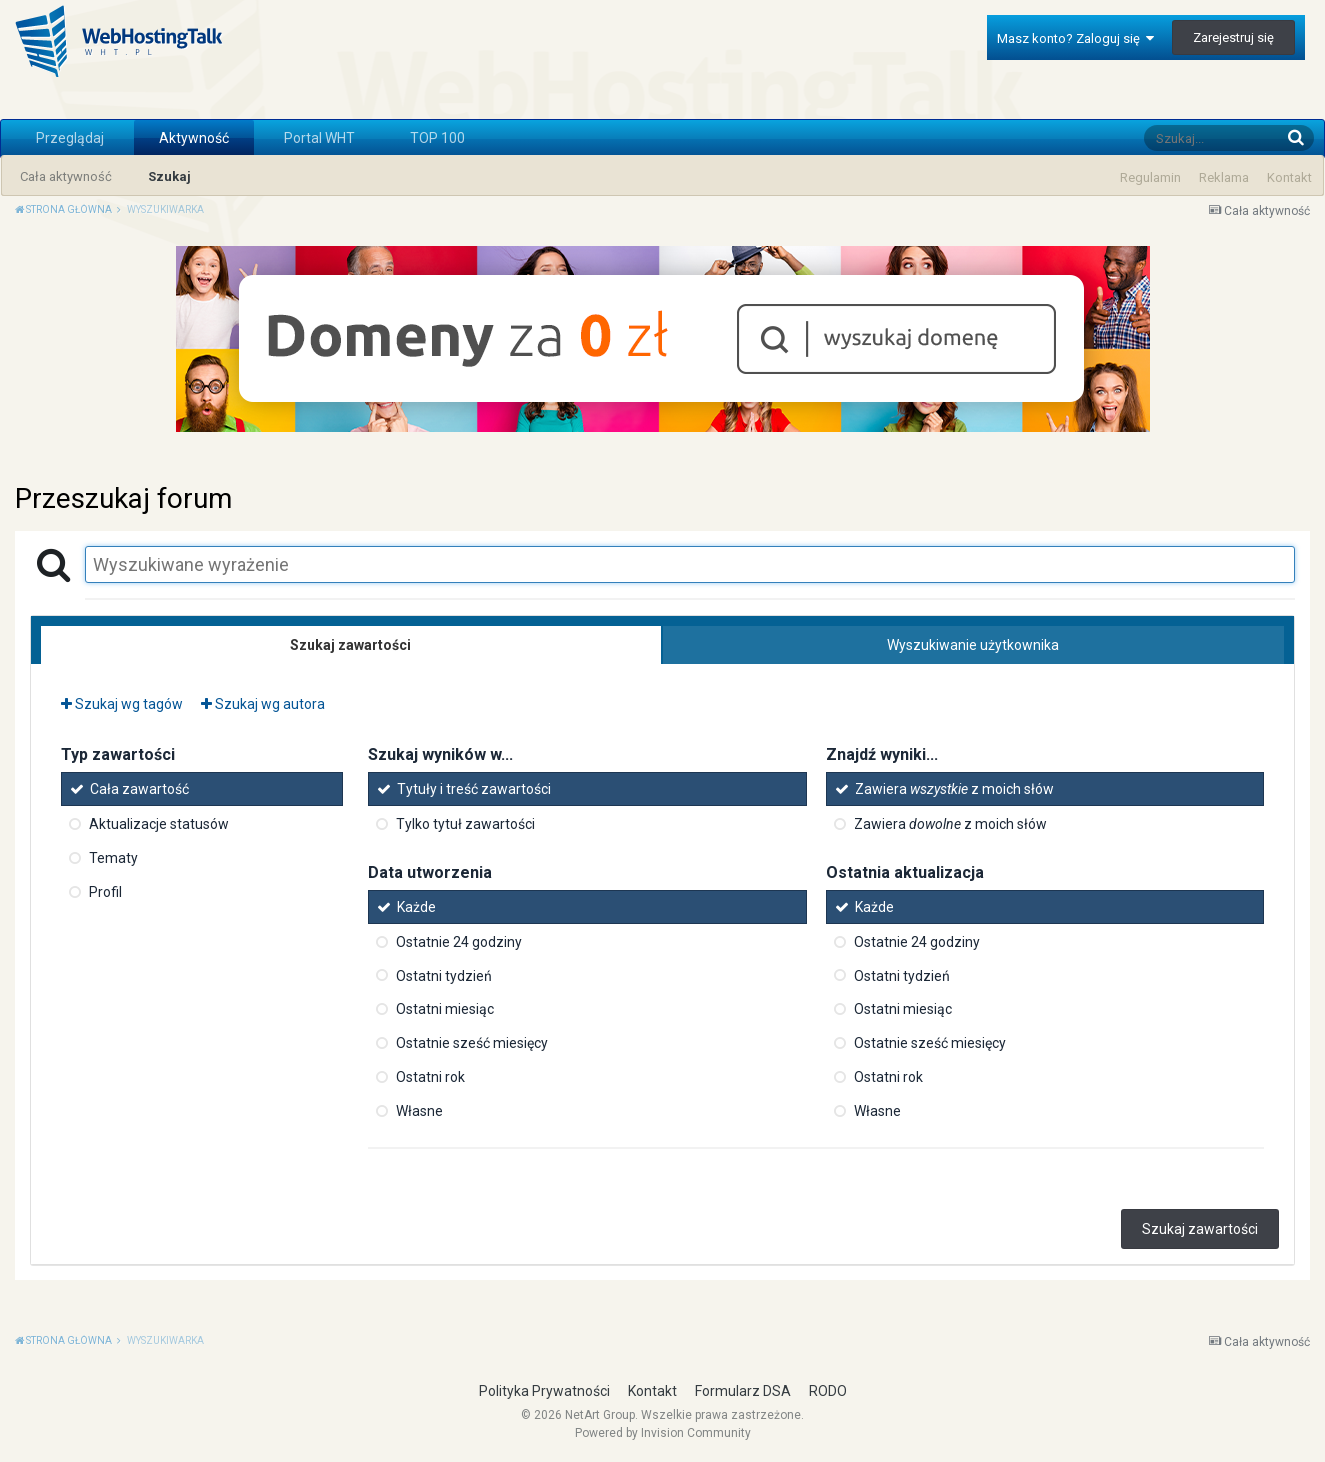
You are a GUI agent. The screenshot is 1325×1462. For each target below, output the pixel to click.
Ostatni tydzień (444, 975)
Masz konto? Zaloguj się (1075, 38)
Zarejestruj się (1233, 37)
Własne (419, 1111)
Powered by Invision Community (663, 1433)
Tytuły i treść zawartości (474, 789)
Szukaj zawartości (1200, 1229)
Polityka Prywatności (544, 1391)
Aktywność (194, 138)
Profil (105, 892)
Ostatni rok (430, 1077)
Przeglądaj (70, 138)
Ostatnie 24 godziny (459, 942)
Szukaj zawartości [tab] (350, 645)
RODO (828, 1391)
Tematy (113, 858)
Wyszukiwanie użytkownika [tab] (973, 645)
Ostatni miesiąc (445, 1009)
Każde (416, 907)
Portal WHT (319, 138)
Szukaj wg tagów (122, 704)
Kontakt (1289, 177)
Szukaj (169, 176)
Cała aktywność (66, 176)
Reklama (1224, 177)
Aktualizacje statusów (159, 824)
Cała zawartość (139, 789)
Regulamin (1150, 177)
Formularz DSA (743, 1391)
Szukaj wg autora (263, 704)
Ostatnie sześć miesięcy (472, 1043)
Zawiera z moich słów (954, 789)
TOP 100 (437, 138)
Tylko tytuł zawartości (465, 824)
